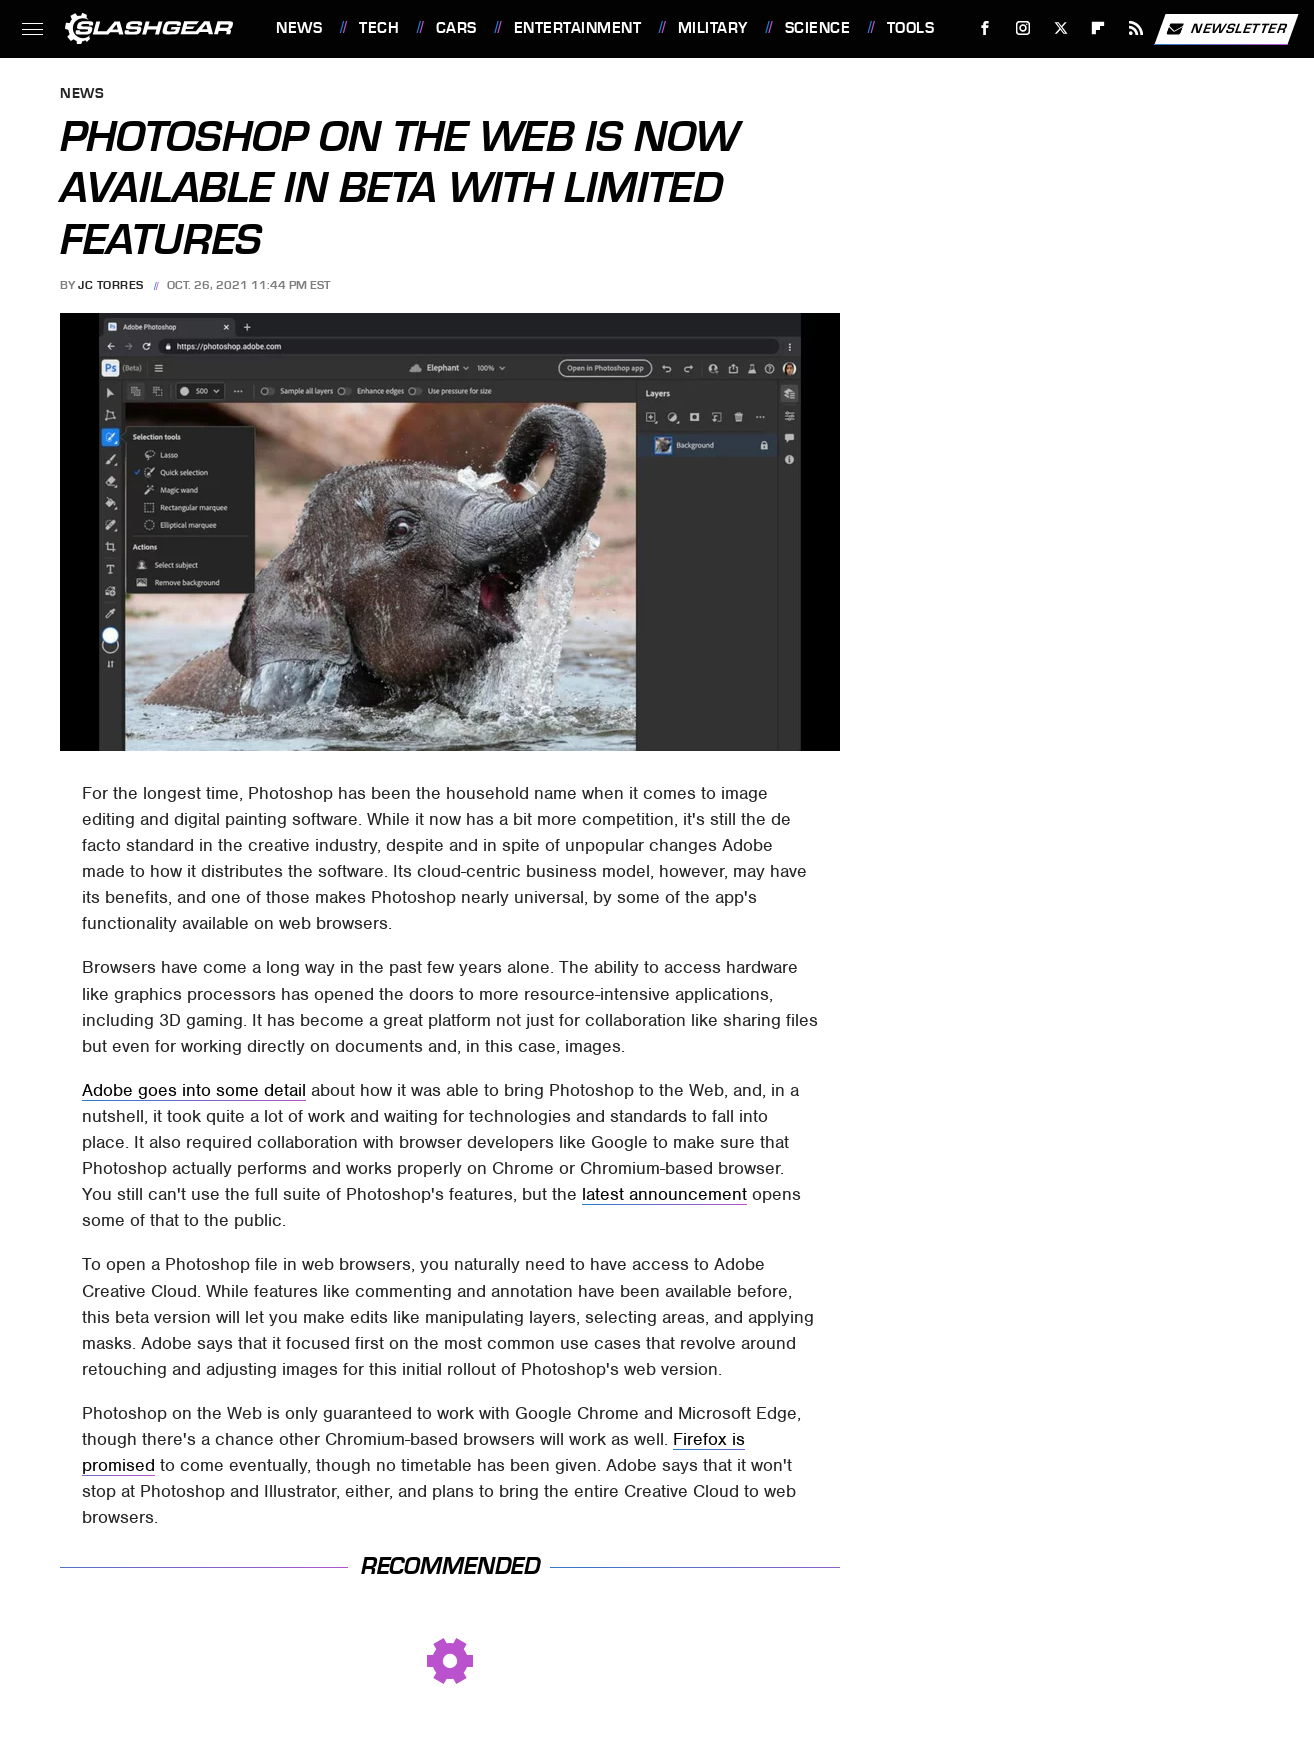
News (299, 28)
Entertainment (578, 28)
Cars (456, 28)
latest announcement (664, 1194)
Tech (379, 28)
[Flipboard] (1098, 28)
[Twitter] (1060, 28)
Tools (911, 28)
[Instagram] (1023, 28)
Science (818, 28)
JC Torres (111, 285)
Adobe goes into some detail (194, 1090)
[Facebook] (985, 28)
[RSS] (1136, 28)
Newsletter (1226, 29)
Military (713, 28)
